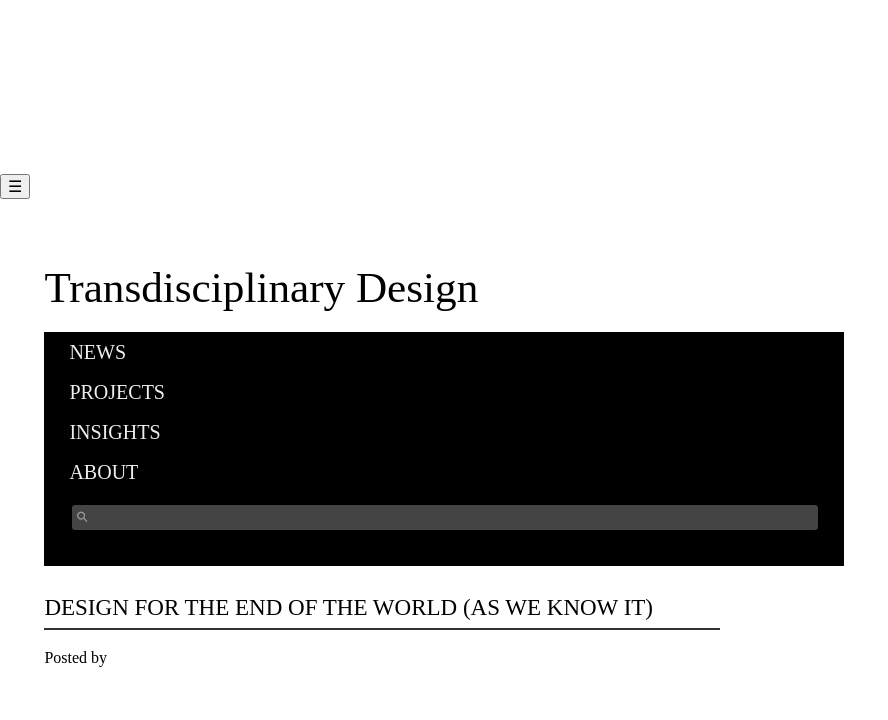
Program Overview (101, 38)
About (103, 472)
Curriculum (77, 63)
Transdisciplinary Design (261, 287)
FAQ (55, 140)
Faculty (64, 114)
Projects (117, 392)
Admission (74, 89)
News (97, 352)
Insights (114, 432)
